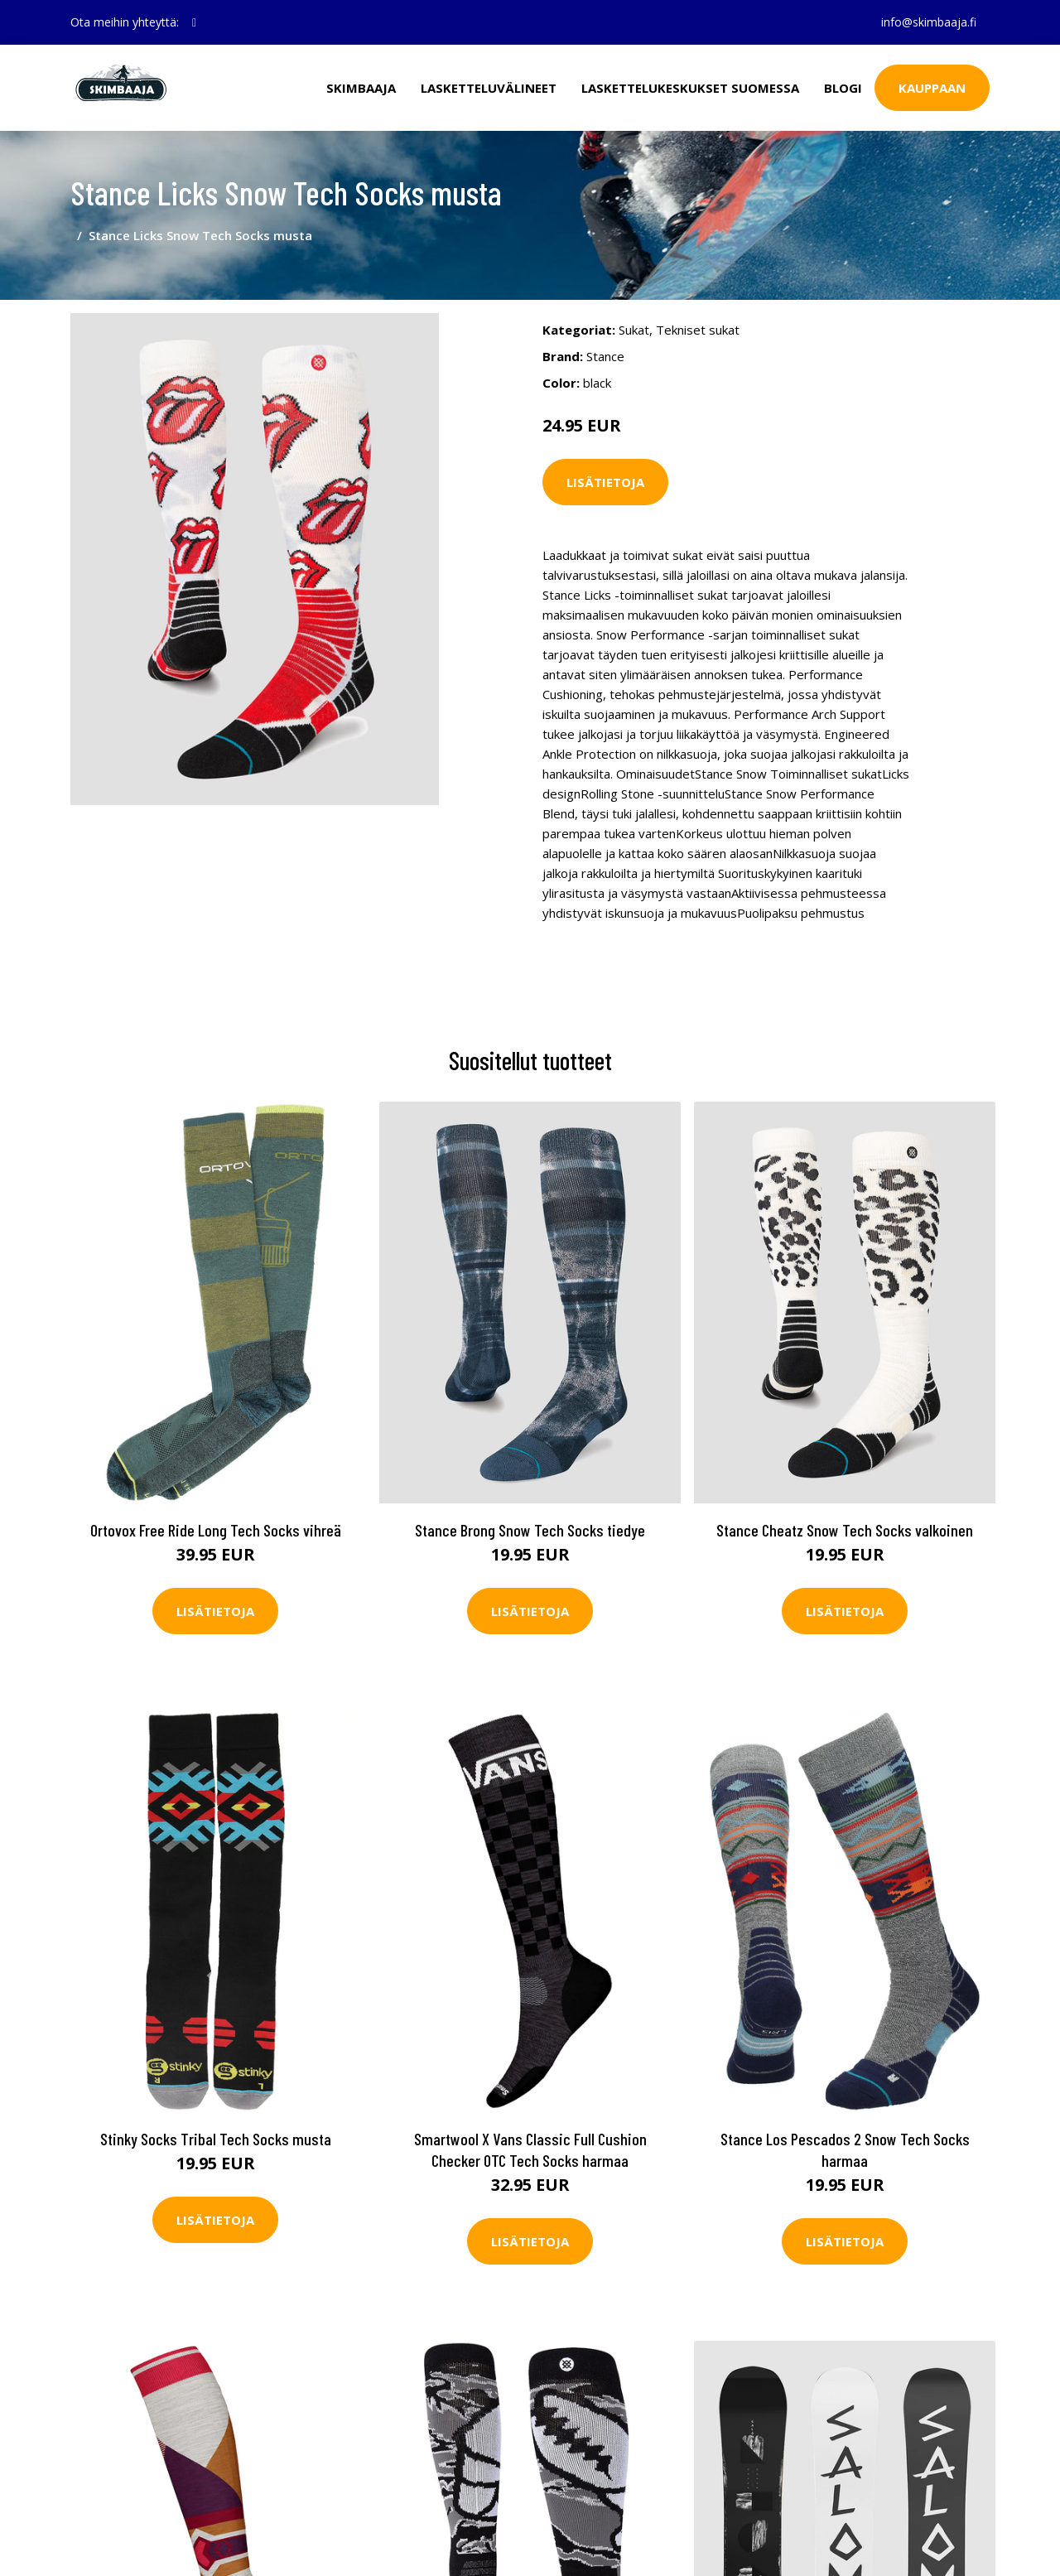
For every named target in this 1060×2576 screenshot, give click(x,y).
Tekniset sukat (698, 329)
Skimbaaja (361, 88)
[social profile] (194, 22)
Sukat (634, 329)
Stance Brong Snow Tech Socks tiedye (530, 1530)
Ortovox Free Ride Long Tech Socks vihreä (215, 1530)
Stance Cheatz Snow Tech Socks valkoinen (844, 1530)
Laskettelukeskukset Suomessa (690, 88)
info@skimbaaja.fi (928, 22)
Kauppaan (932, 88)
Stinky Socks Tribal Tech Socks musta (215, 2139)
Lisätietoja (605, 482)
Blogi (843, 88)
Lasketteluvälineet (488, 88)
